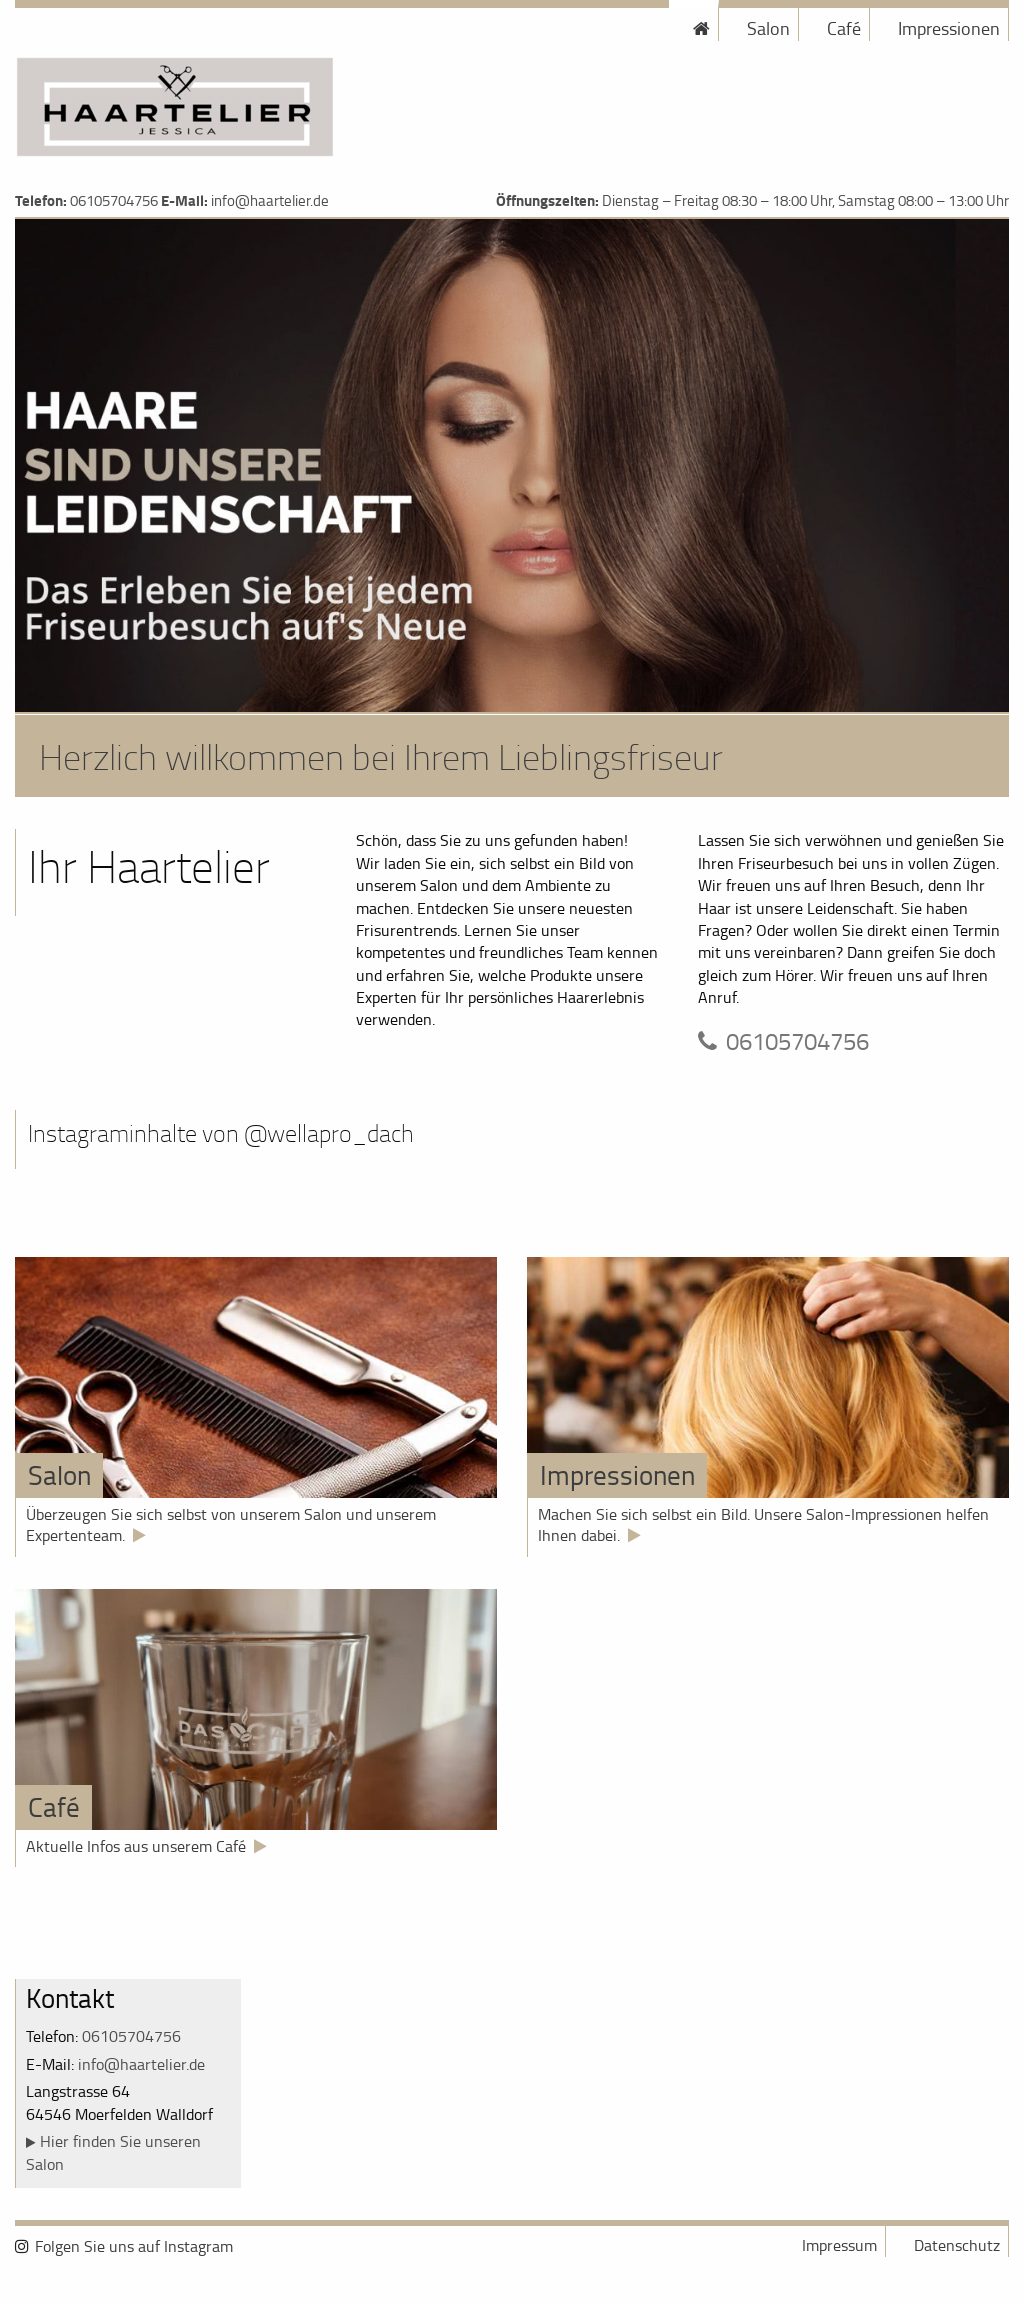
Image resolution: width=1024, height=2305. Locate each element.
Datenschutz (957, 2245)
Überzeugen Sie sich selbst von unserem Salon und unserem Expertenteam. (231, 1524)
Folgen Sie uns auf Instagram (134, 2246)
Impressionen (949, 28)
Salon (768, 28)
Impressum (839, 2245)
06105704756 (114, 200)
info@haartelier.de (270, 200)
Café (844, 28)
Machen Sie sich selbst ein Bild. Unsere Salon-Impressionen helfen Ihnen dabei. (763, 1524)
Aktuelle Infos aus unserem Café (136, 1846)
